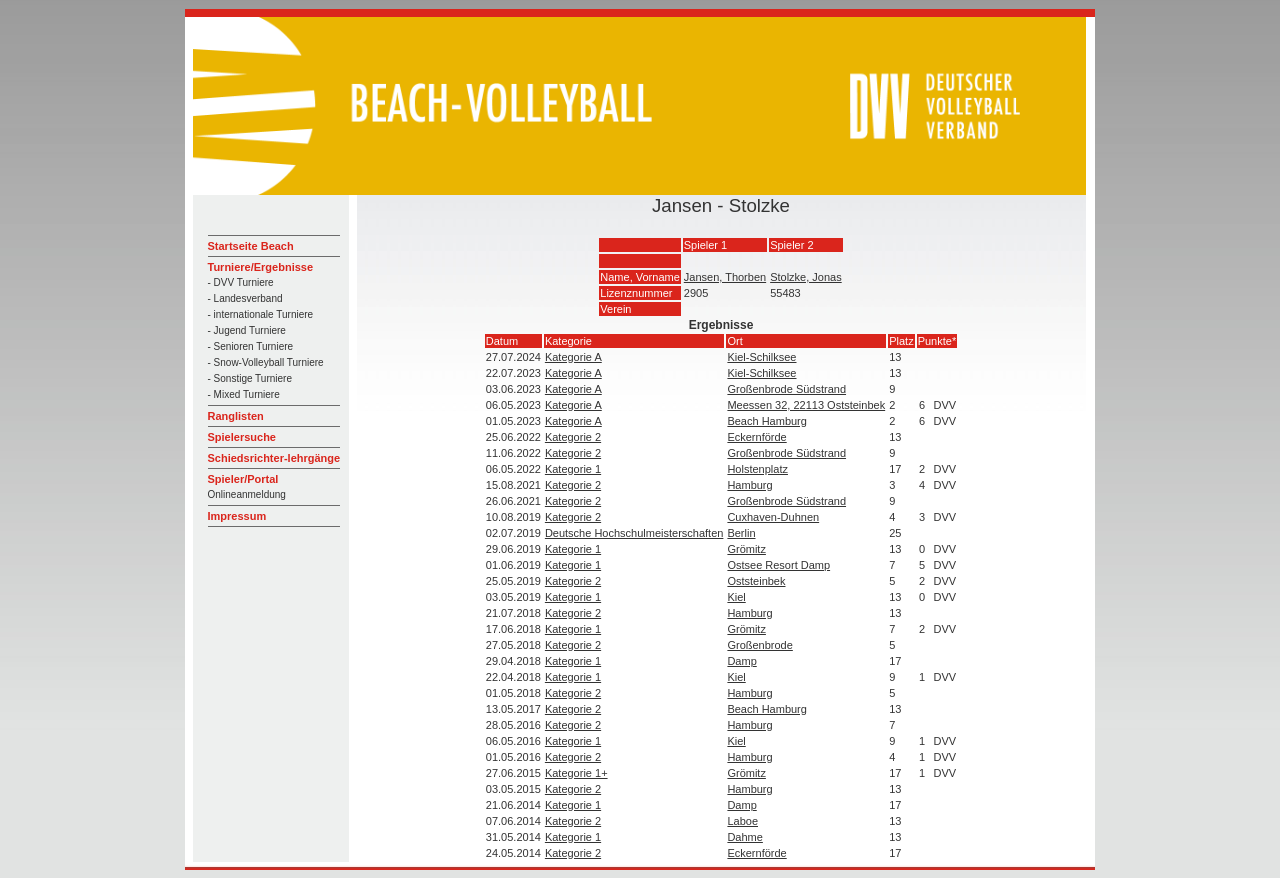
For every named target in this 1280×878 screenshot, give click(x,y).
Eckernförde (756, 437)
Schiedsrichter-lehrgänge (274, 458)
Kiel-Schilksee (761, 357)
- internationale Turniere (261, 314)
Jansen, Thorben (725, 277)
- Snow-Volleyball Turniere (266, 362)
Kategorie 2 (573, 437)
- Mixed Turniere (244, 394)
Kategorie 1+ (576, 773)
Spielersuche (242, 437)
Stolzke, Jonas (806, 277)
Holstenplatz (757, 469)
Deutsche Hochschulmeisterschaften (634, 533)
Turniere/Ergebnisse (261, 267)
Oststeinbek (756, 581)
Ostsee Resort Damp (778, 565)
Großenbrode (759, 645)
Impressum (237, 516)
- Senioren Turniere (251, 346)
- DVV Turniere (241, 282)
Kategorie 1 (573, 469)
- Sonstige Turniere (250, 378)
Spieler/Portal (243, 479)
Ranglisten (236, 416)
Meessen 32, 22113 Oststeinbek (806, 405)
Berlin (741, 533)
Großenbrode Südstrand (786, 389)
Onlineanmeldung (247, 494)
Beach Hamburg (767, 421)
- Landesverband (245, 298)
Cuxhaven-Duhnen (773, 517)
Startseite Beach (251, 246)
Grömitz (746, 549)
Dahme (744, 837)
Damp (741, 661)
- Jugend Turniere (247, 330)
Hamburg (749, 485)
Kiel (736, 597)
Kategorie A (573, 357)
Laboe (742, 821)
